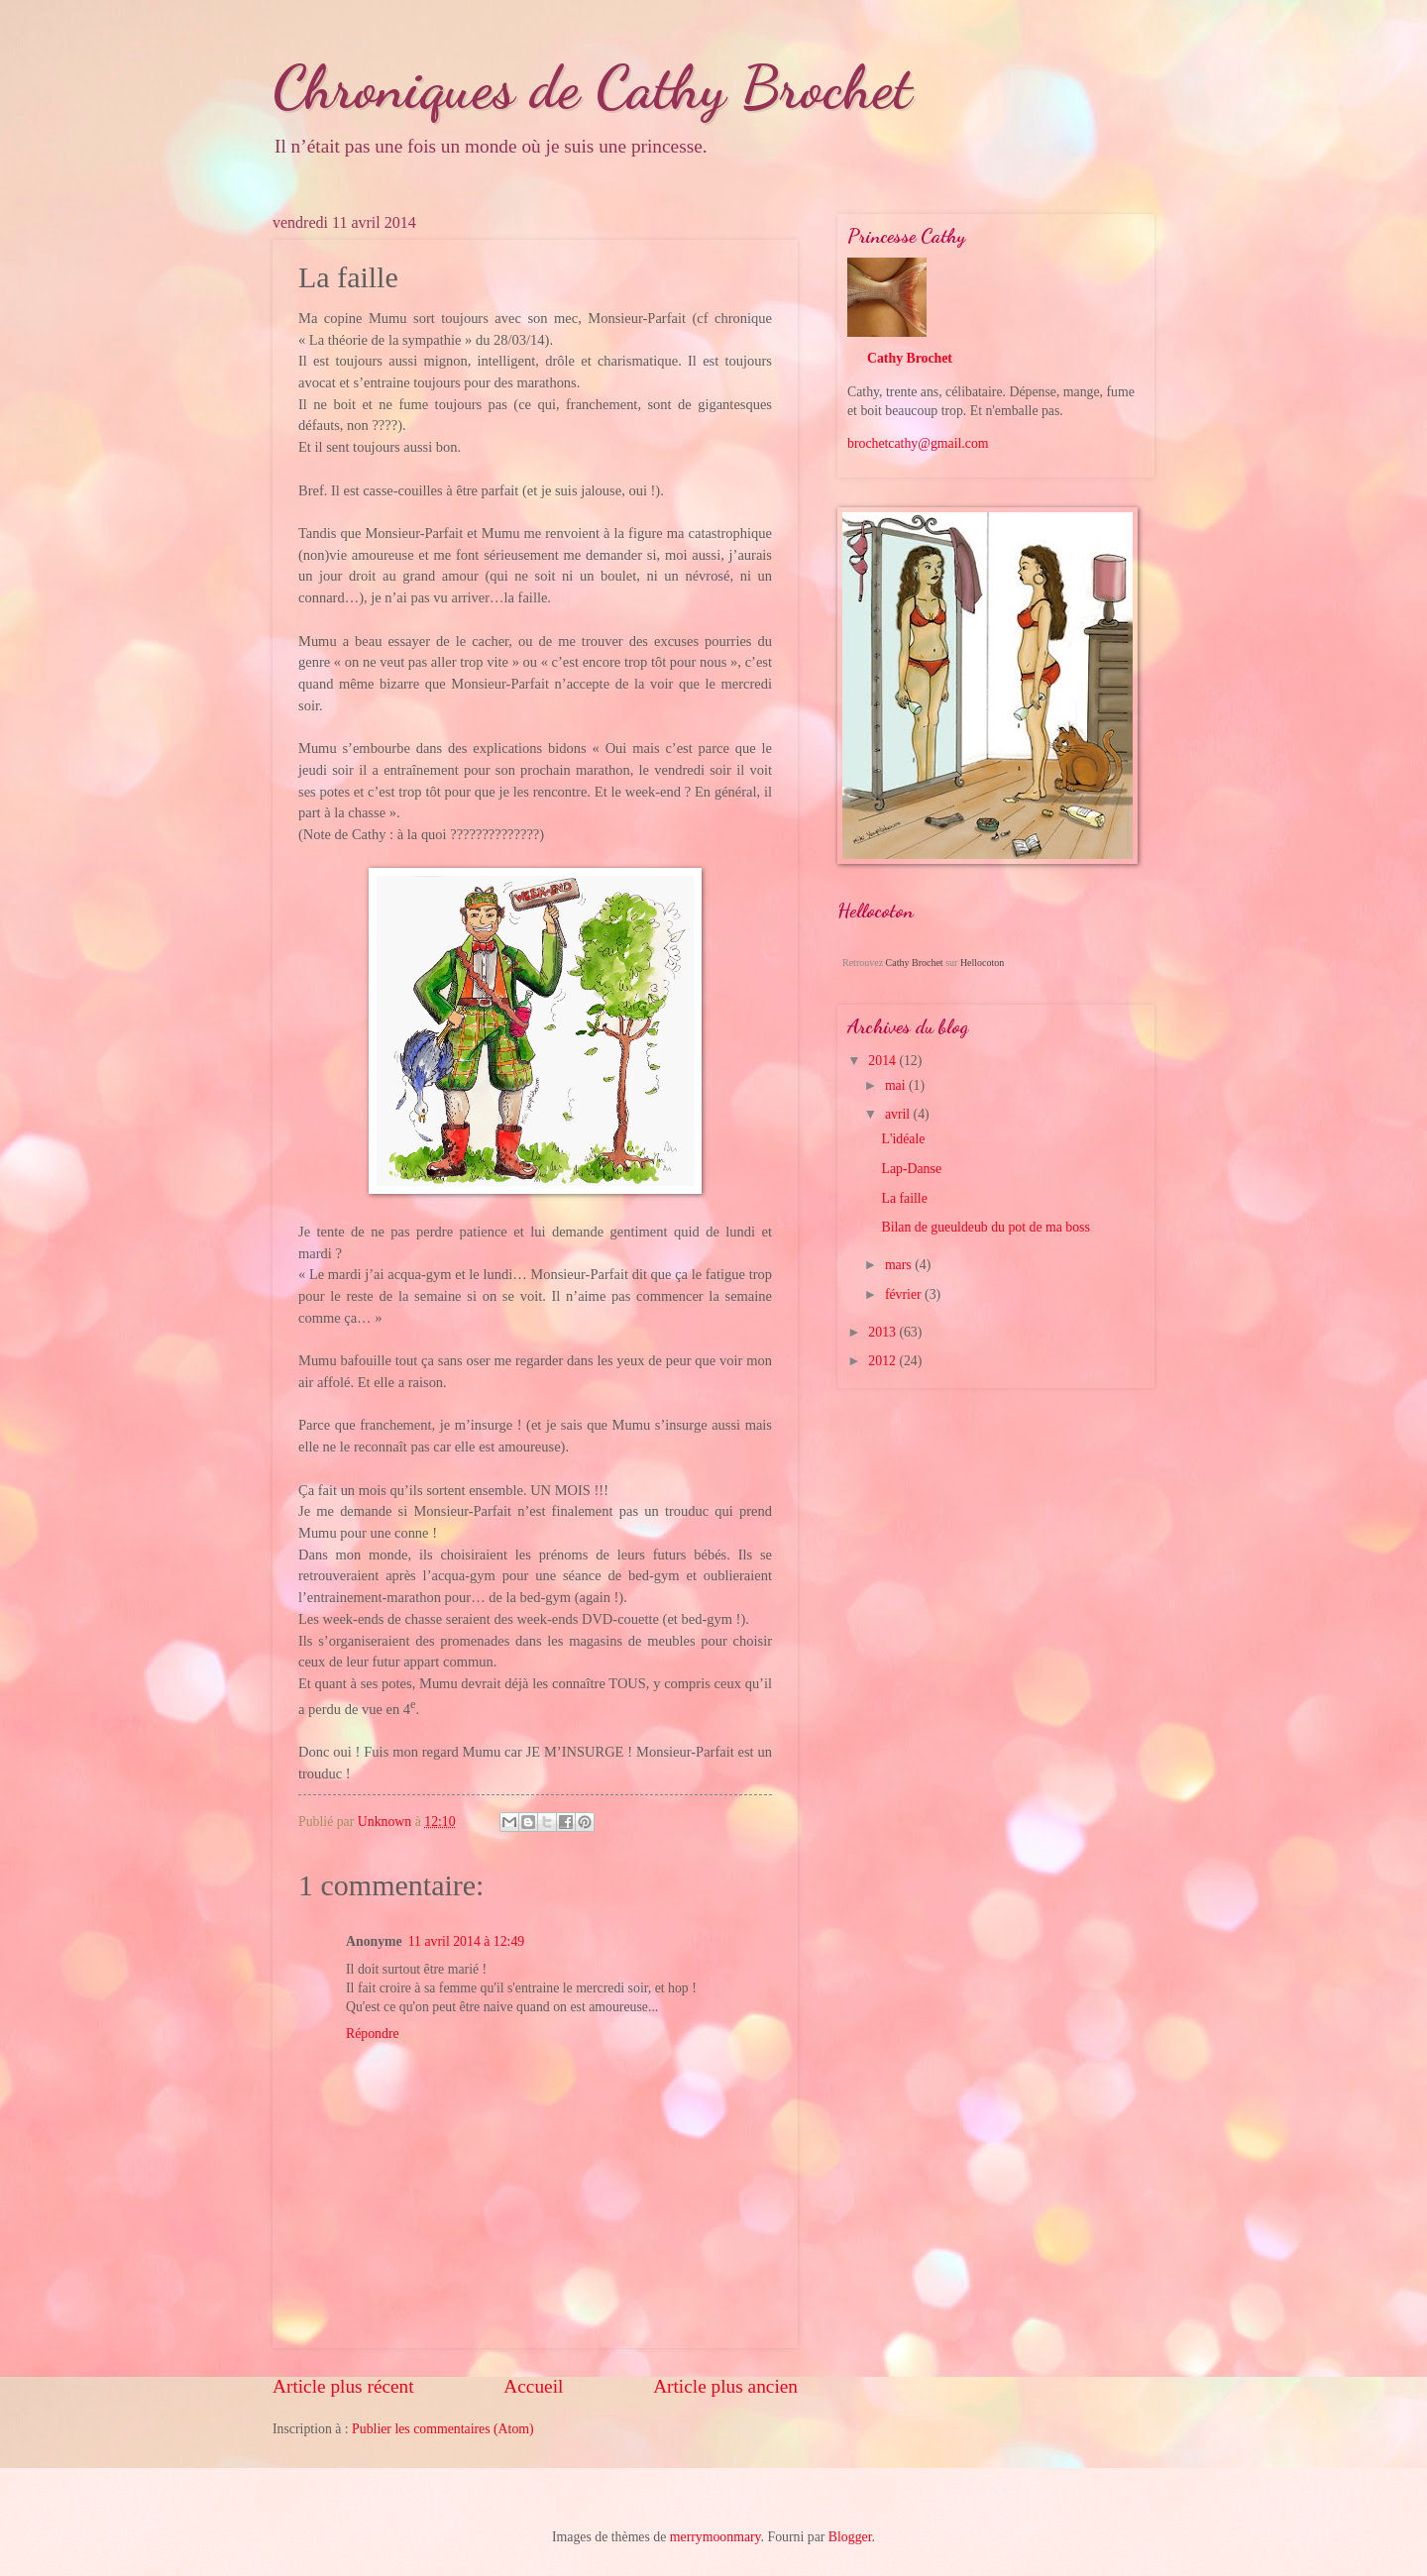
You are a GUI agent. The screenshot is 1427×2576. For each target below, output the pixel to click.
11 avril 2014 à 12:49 (466, 1941)
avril (899, 1114)
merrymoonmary (715, 2536)
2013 (883, 1332)
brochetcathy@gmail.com (918, 443)
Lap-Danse (911, 1168)
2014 (883, 1060)
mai (897, 1085)
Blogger (850, 2536)
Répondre (372, 2033)
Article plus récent (343, 2386)
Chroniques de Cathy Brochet (592, 87)
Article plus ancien (725, 2386)
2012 (883, 1360)
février (905, 1294)
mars (900, 1264)
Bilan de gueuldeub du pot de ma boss (985, 1227)
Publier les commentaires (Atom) (443, 2428)
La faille (904, 1198)
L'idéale (903, 1138)
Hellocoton (982, 962)
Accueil (533, 2386)
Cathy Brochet (909, 358)
